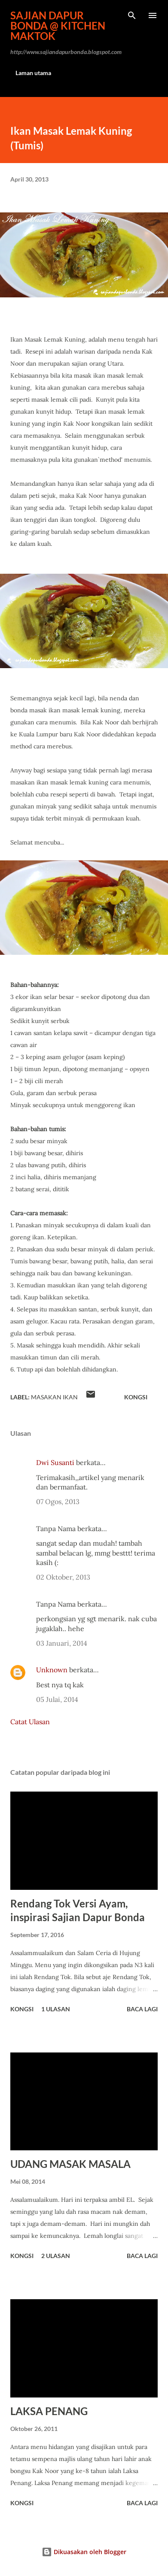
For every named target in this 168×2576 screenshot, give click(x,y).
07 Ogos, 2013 (57, 1501)
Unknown (51, 1669)
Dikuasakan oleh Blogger (84, 2552)
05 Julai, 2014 (57, 1699)
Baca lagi (142, 2009)
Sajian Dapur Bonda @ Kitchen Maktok (57, 25)
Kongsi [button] (135, 1397)
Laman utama (33, 72)
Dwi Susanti (55, 1462)
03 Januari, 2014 (61, 1643)
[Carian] (132, 15)
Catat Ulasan (30, 1721)
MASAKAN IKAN (54, 1397)
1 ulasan (55, 2009)
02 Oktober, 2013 (63, 1577)
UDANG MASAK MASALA (70, 2164)
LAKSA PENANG (49, 2411)
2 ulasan (55, 2255)
